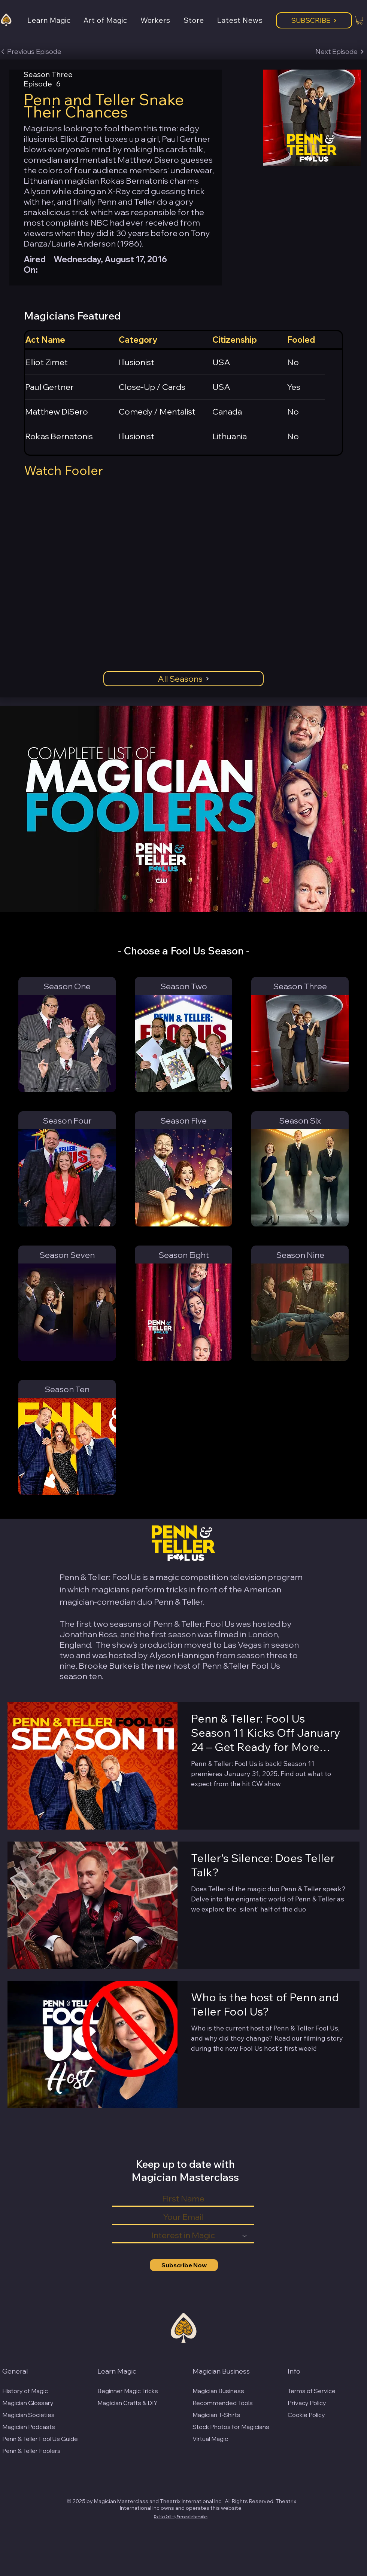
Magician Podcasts (28, 2426)
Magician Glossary (28, 2403)
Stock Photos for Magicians (230, 2426)
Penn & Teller (178, 1601)
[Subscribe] (314, 20)
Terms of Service (312, 2391)
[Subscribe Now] (184, 2265)
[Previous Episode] (31, 51)
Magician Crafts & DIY (127, 2403)
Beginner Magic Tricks (127, 2391)
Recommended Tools (222, 2403)
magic (167, 1577)
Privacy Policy (307, 2403)
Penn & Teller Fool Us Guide (40, 2438)
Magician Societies (28, 2414)
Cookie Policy (306, 2414)
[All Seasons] (183, 678)
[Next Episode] (339, 51)
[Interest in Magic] (183, 2235)
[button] (55, 20)
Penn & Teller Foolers (31, 2450)
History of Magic (25, 2391)
